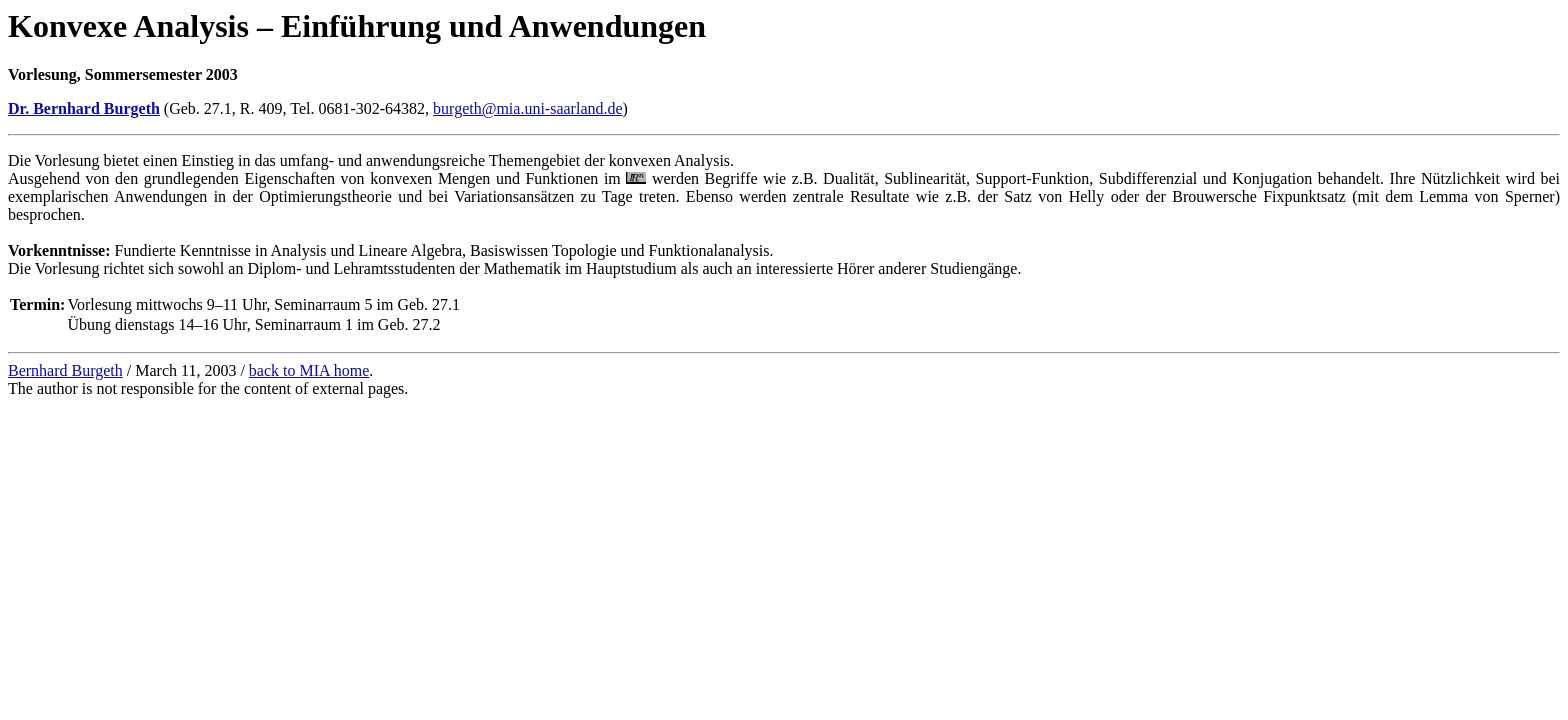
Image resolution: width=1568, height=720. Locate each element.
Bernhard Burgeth (65, 370)
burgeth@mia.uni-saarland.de (528, 108)
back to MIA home (309, 370)
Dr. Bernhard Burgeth (84, 108)
